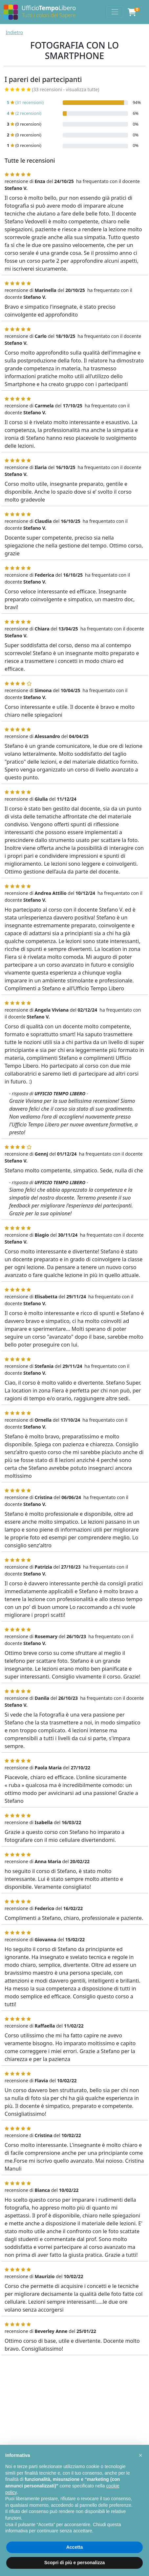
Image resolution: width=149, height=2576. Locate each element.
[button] (140, 2455)
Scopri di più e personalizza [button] (74, 2562)
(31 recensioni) (25, 102)
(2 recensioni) (24, 113)
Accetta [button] (74, 2547)
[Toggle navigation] (115, 12)
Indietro (14, 32)
